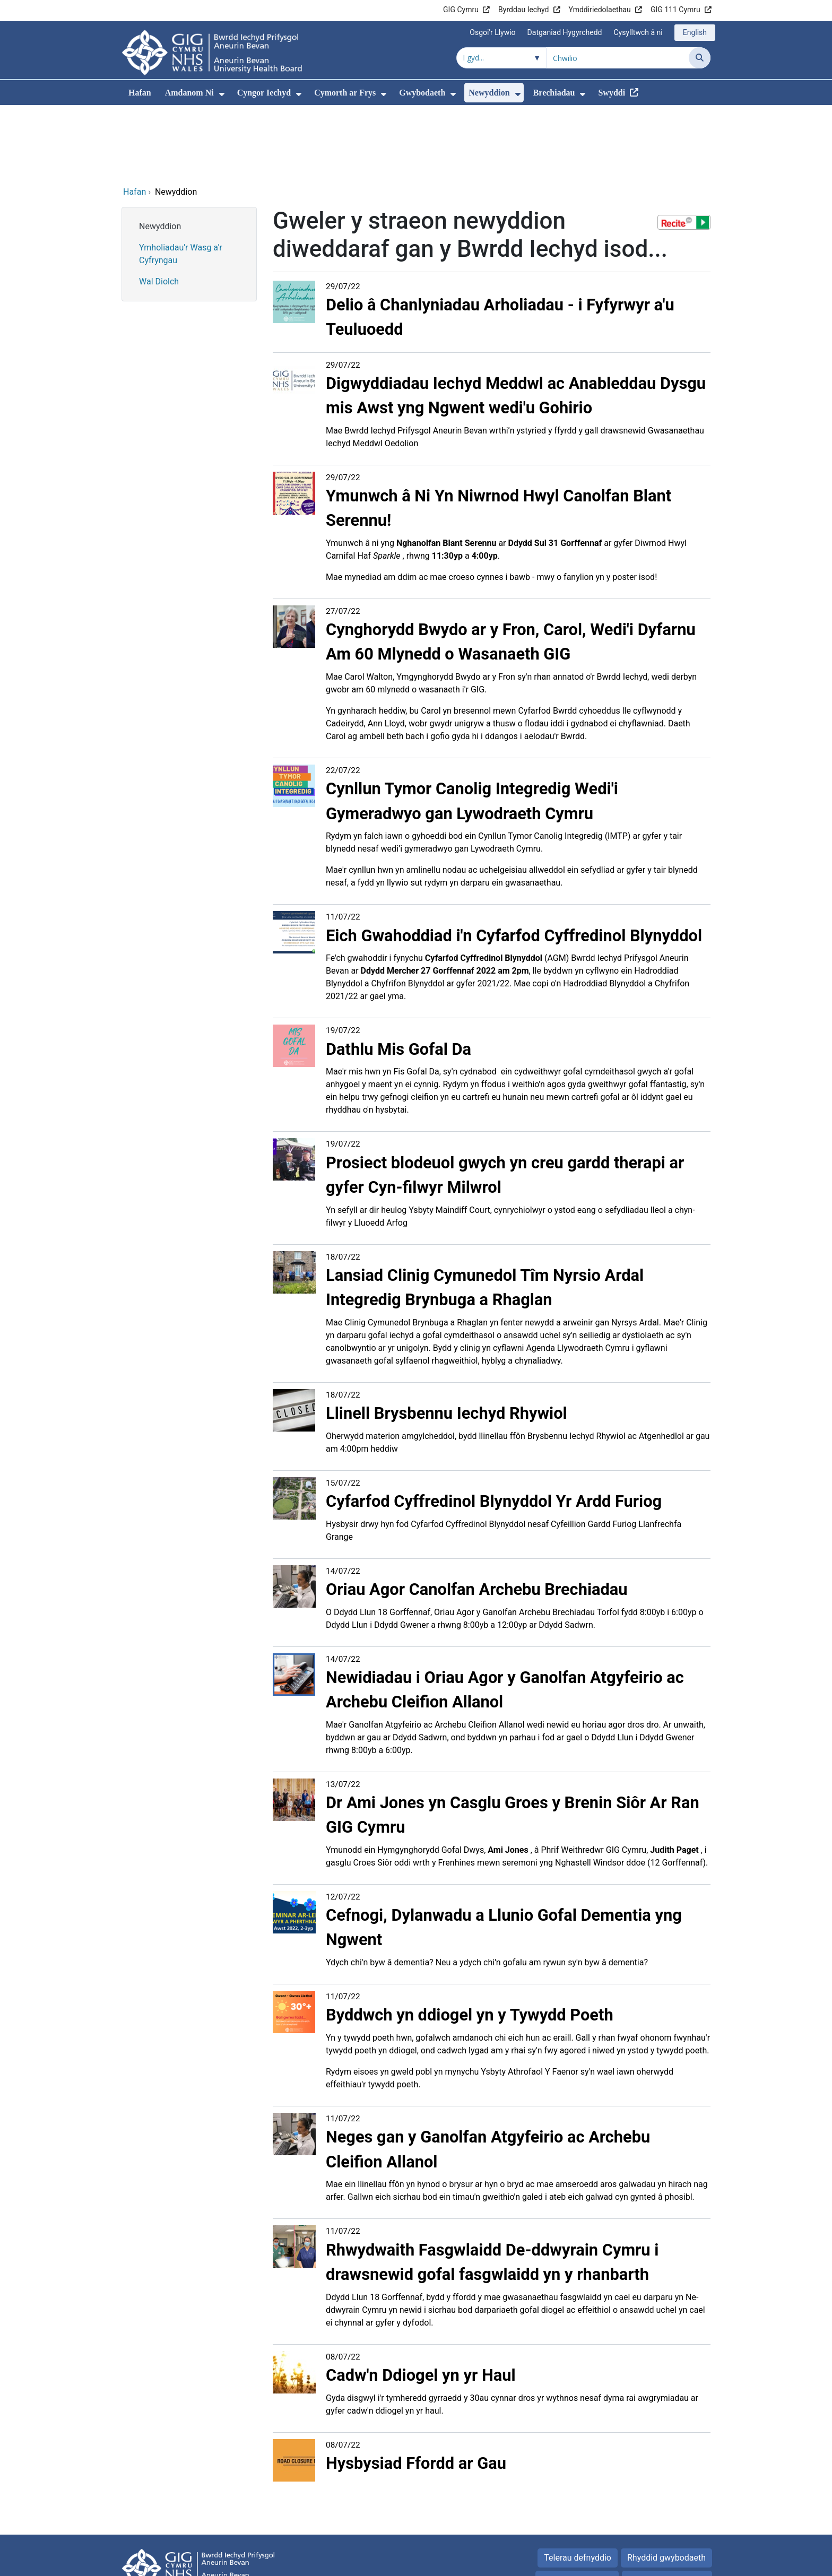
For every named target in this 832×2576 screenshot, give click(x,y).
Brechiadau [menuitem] (554, 92)
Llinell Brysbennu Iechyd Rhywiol (446, 1341)
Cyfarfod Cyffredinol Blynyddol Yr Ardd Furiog (494, 1429)
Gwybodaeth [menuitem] (422, 92)
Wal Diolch (159, 209)
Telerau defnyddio (577, 2485)
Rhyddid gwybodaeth (666, 2485)
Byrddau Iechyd (523, 9)
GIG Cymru (461, 9)
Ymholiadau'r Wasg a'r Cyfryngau (180, 181)
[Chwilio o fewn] (501, 57)
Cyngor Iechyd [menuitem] (264, 92)
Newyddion (160, 154)
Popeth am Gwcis (661, 2508)
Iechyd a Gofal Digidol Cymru (656, 2562)
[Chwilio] (699, 57)
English (695, 32)
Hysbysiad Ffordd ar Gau (416, 2391)
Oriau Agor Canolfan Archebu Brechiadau (477, 1517)
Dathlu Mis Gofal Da (398, 977)
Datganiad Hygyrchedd (564, 32)
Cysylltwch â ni (637, 32)
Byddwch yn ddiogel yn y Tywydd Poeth (469, 1943)
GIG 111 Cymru (675, 9)
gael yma (387, 924)
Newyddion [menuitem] (489, 92)
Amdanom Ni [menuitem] (189, 92)
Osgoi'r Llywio (492, 32)
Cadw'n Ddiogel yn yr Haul (421, 2303)
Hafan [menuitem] (139, 92)
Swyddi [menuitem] (611, 92)
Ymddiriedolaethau (600, 9)
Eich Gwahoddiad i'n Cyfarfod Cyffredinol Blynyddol (514, 863)
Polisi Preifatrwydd (577, 2508)
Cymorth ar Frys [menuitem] (345, 92)
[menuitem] (222, 94)
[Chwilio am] (617, 57)
